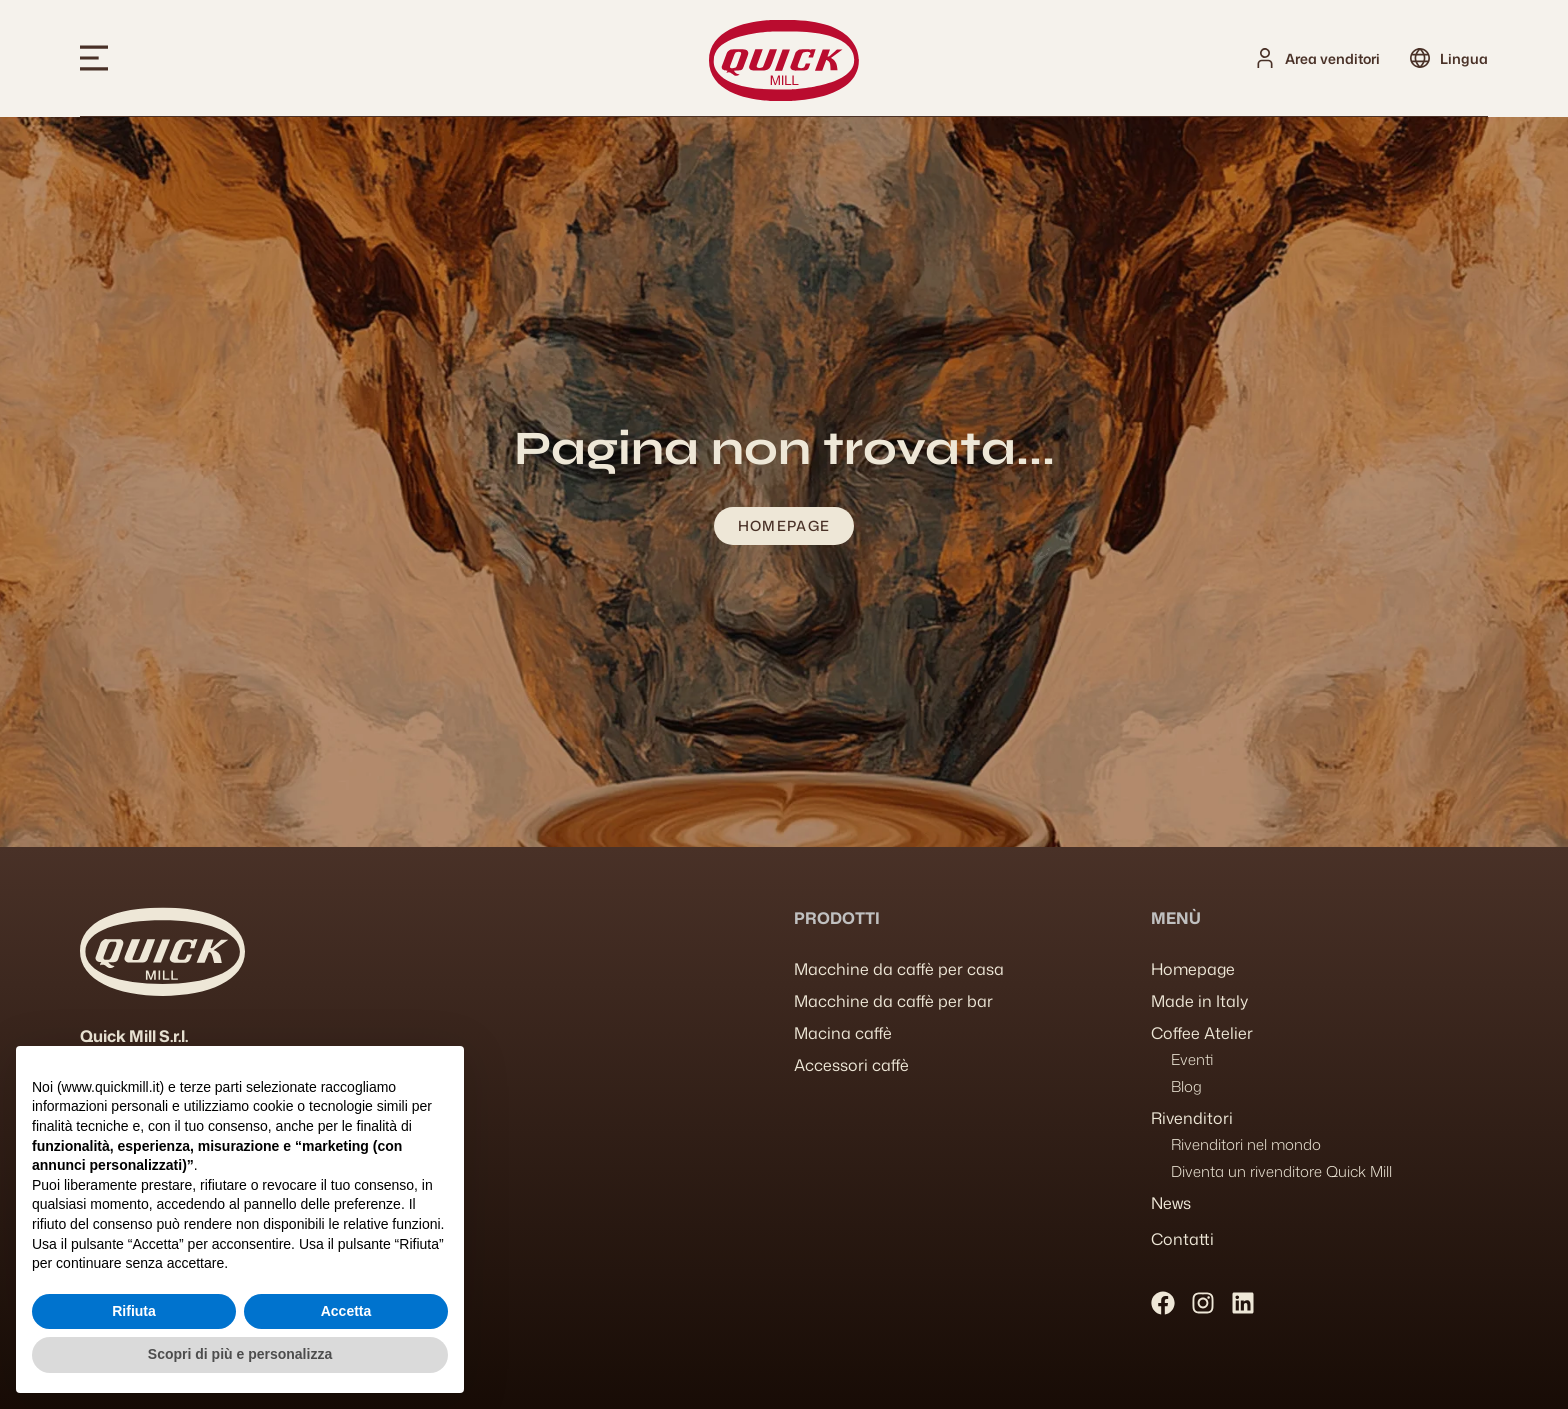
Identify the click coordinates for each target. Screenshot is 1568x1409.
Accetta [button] (346, 1311)
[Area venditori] (1265, 58)
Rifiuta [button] (134, 1311)
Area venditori (1332, 58)
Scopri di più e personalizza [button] (240, 1354)
